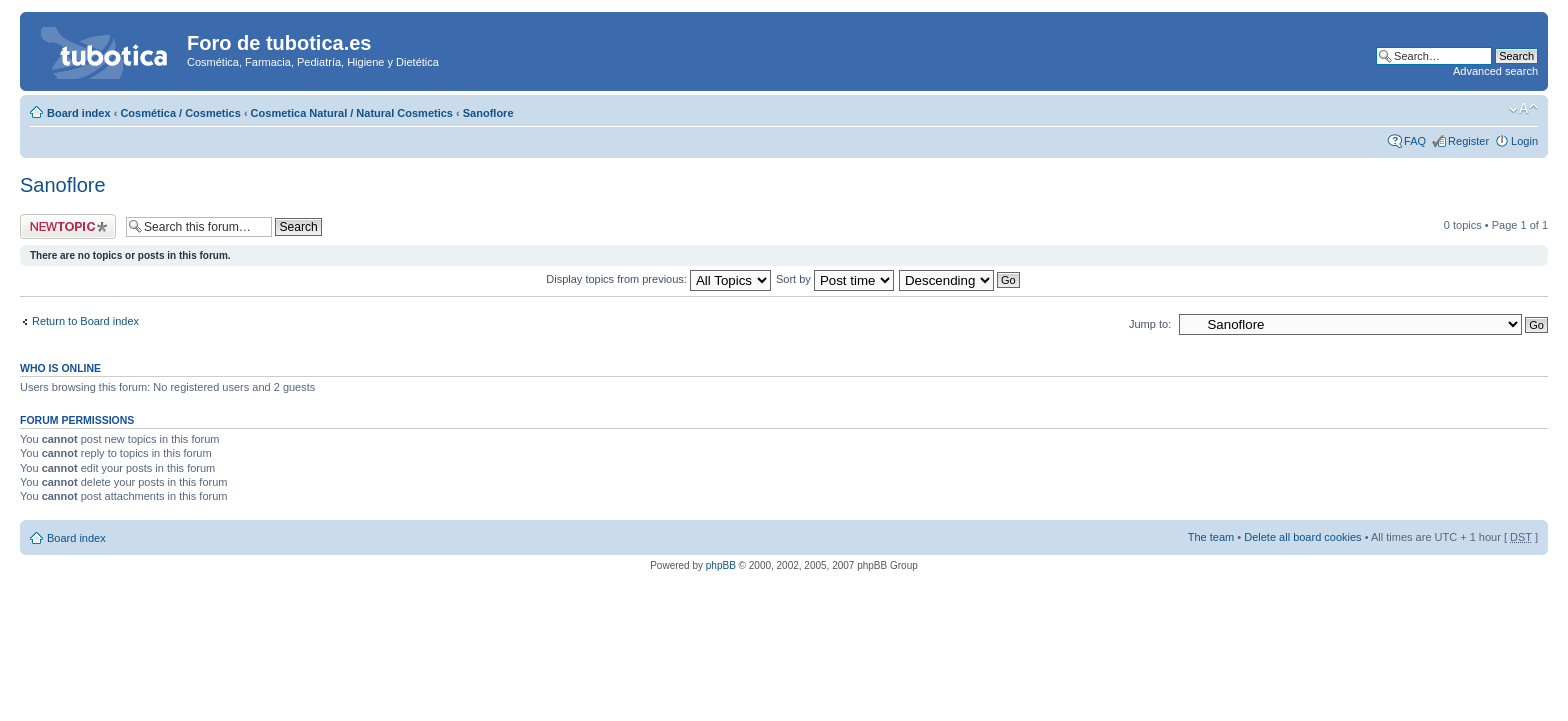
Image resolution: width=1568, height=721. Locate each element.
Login (1524, 141)
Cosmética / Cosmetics (180, 113)
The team (1211, 537)
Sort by (835, 279)
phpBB (721, 565)
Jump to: (1150, 324)
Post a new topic (68, 226)
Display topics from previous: (658, 279)
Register (1468, 141)
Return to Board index (85, 321)
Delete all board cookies (1302, 537)
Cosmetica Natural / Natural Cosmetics (352, 113)
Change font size (1523, 109)
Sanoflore (488, 113)
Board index (79, 113)
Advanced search (1495, 71)
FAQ (1415, 141)
